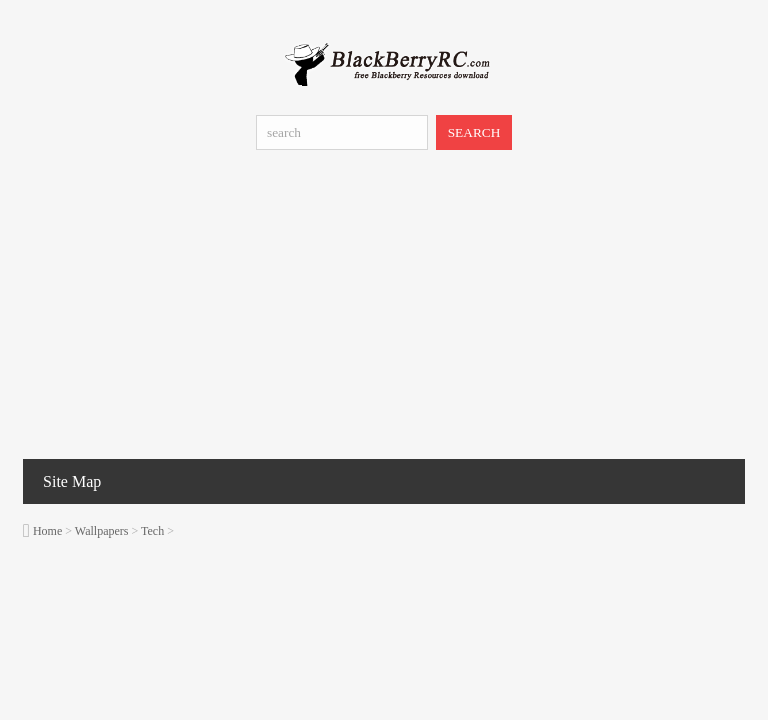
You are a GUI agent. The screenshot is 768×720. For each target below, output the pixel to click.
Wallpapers (102, 531)
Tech (152, 531)
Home (47, 531)
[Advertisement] (384, 309)
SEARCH (474, 132)
